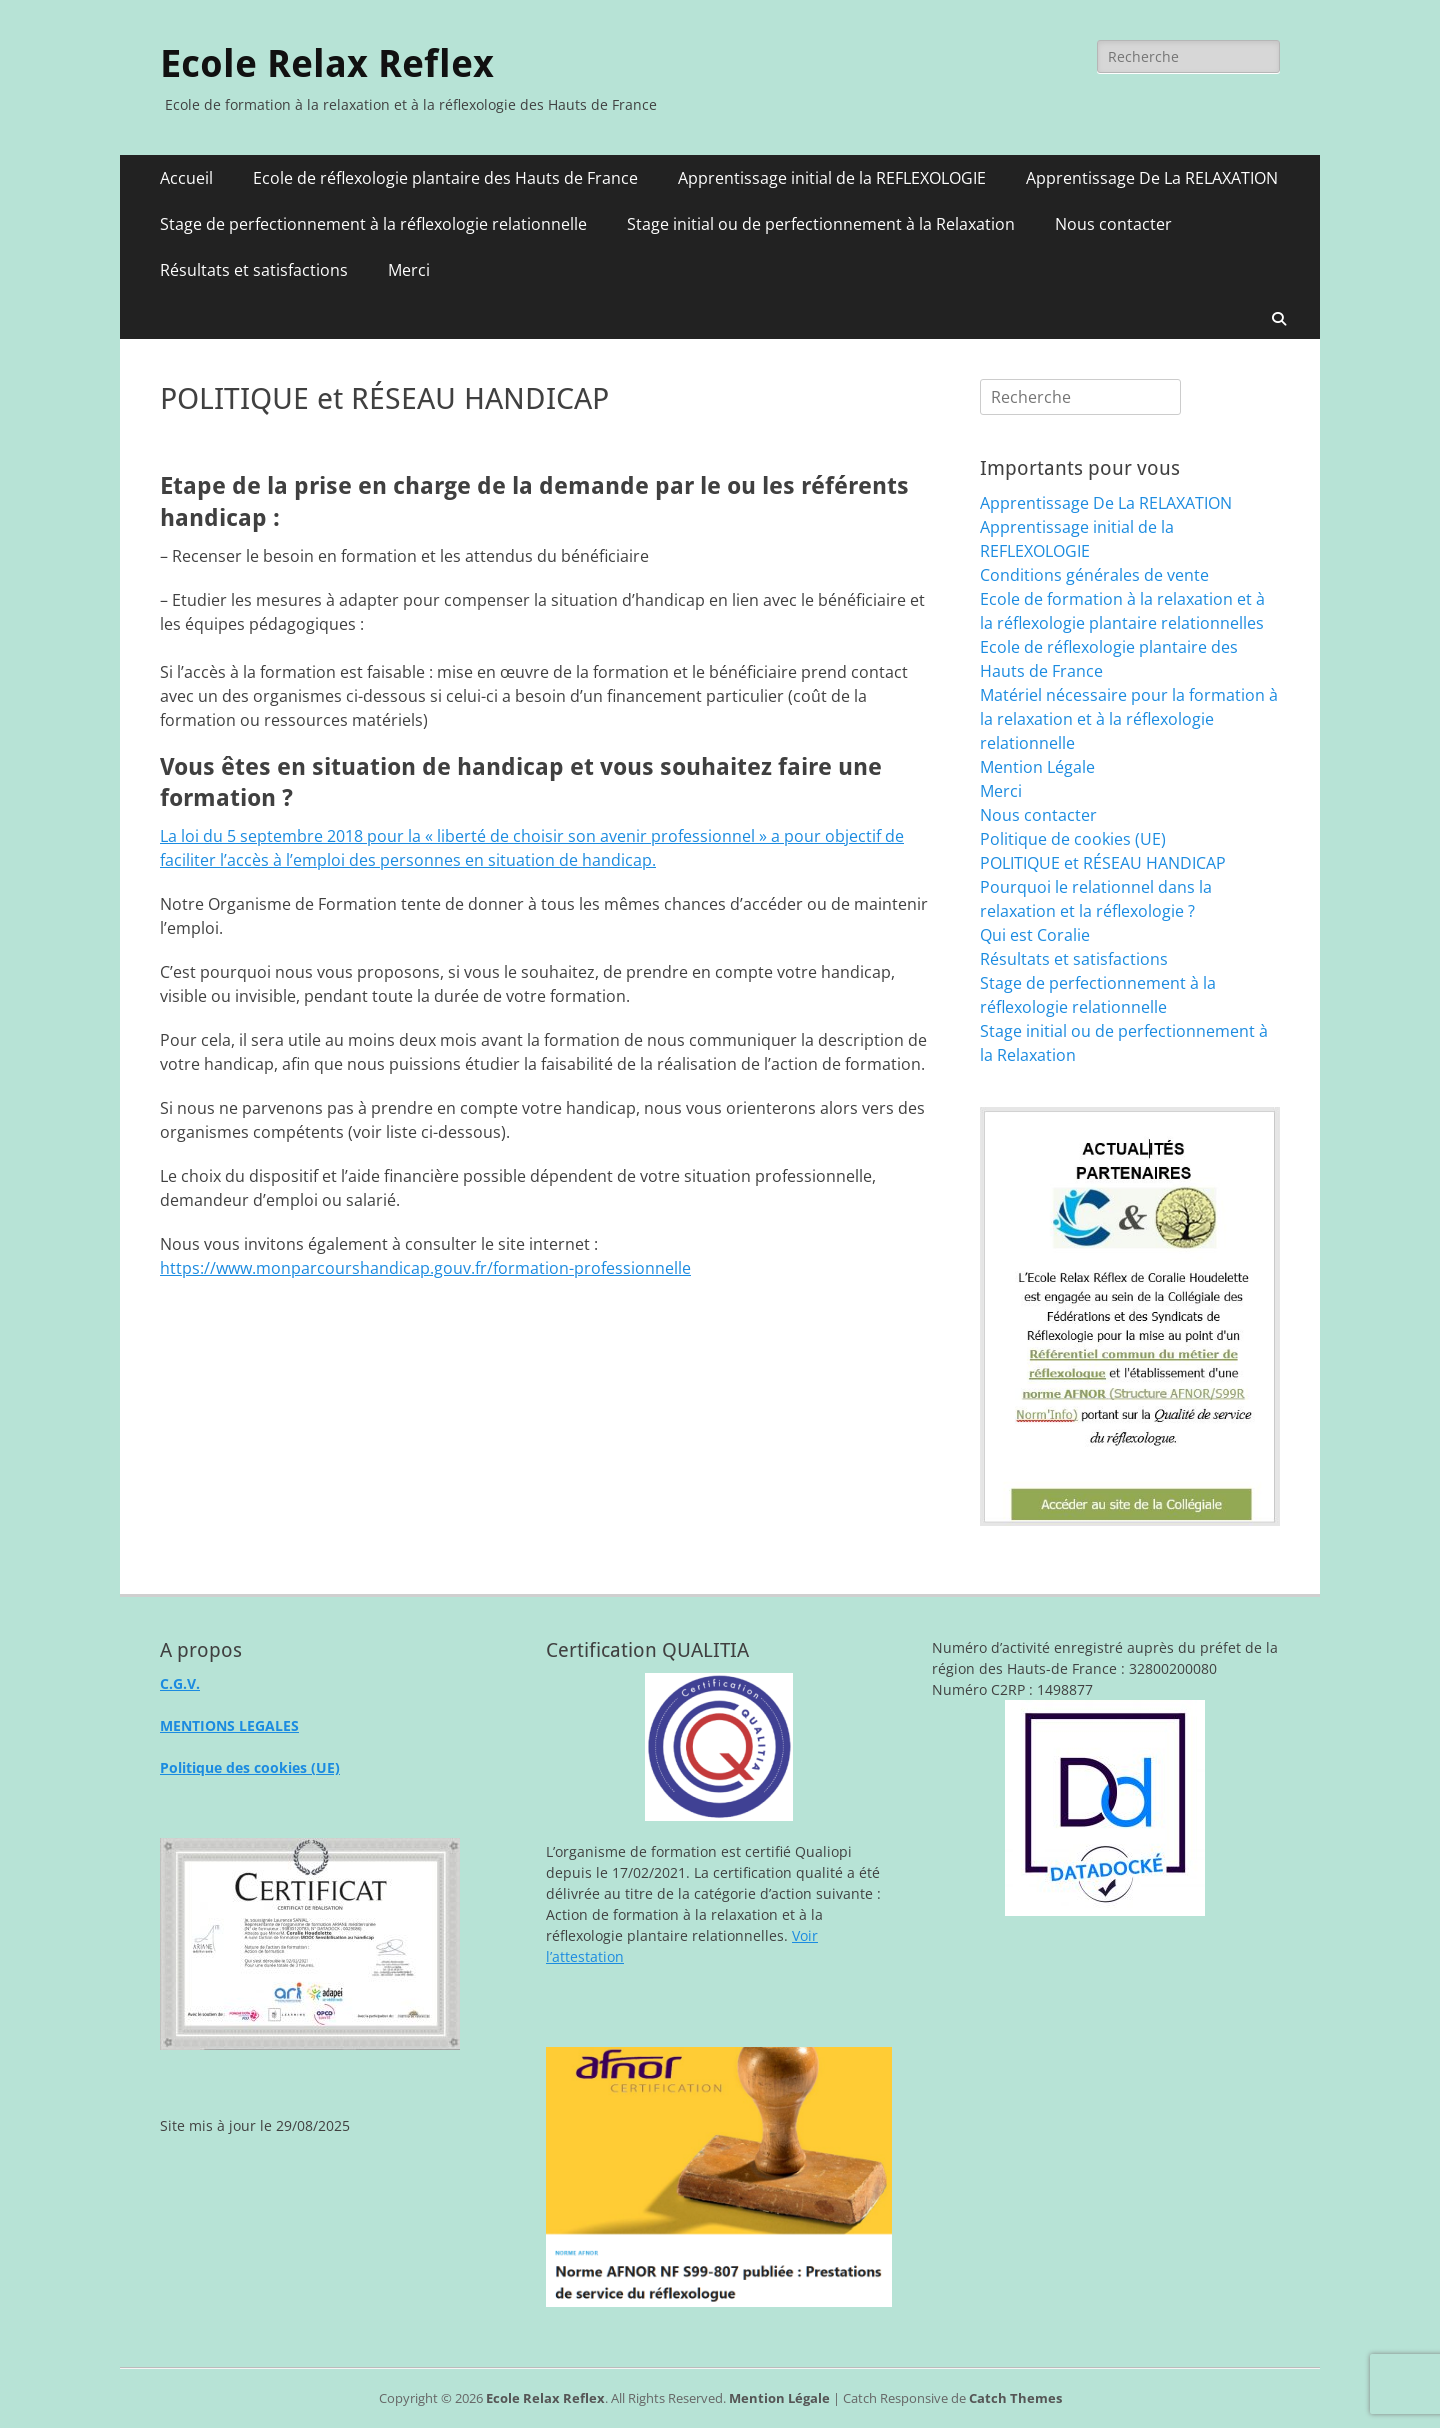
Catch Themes (1015, 2398)
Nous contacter (1113, 224)
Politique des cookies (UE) (250, 1767)
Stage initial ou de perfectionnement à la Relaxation (821, 224)
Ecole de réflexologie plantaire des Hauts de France (445, 178)
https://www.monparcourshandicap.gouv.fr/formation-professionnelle (425, 1268)
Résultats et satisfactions (254, 270)
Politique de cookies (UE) (1073, 839)
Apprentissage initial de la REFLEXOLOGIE (832, 178)
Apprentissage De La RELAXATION (1152, 178)
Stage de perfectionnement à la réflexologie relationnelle (373, 224)
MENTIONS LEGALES (229, 1725)
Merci (409, 270)
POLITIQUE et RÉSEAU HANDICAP (1103, 863)
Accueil (186, 178)
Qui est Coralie (1035, 935)
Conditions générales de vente (1094, 575)
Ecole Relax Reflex (327, 64)
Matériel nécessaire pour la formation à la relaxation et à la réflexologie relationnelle (1129, 719)
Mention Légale (1037, 767)
